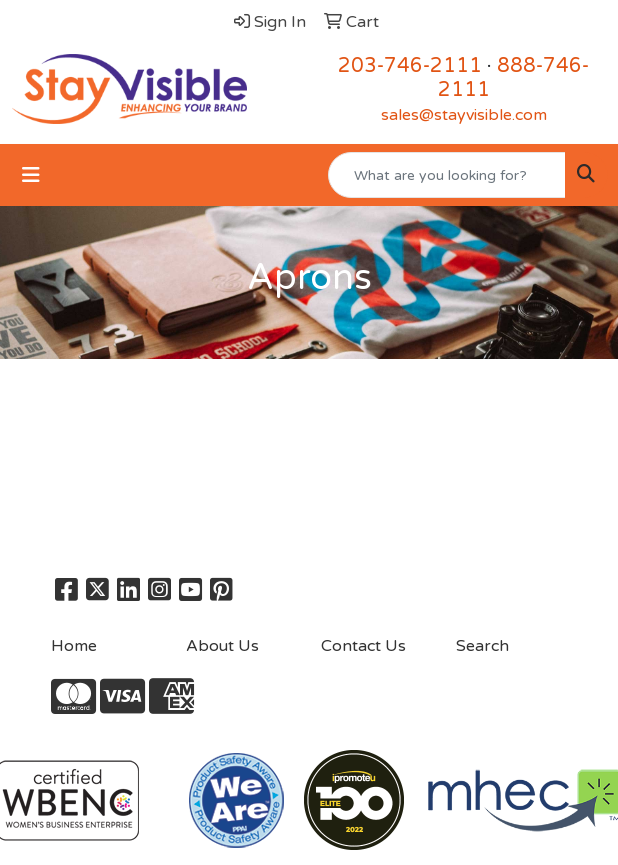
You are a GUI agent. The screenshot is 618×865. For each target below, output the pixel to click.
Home (74, 646)
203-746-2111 (410, 66)
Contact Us (363, 646)
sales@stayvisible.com (464, 115)
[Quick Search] (447, 175)
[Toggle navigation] (31, 175)
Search (482, 646)
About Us (222, 646)
